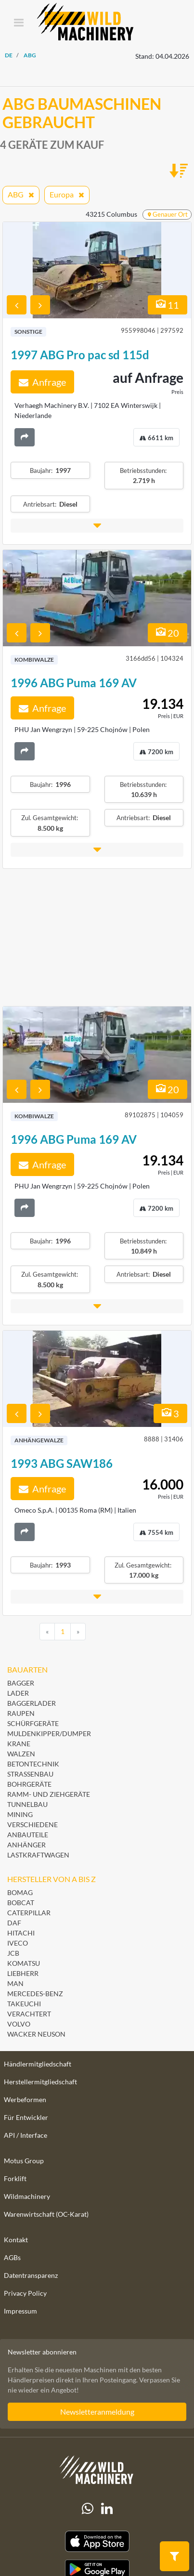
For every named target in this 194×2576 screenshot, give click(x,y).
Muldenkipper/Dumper (49, 1733)
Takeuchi (24, 2004)
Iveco (17, 1943)
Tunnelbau (27, 1804)
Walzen (21, 1754)
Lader (18, 1693)
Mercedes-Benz (35, 1993)
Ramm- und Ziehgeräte (48, 1794)
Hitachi (21, 1933)
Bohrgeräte (29, 1784)
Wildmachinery (27, 2196)
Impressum (20, 2311)
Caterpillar (29, 1913)
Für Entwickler (26, 2117)
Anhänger (26, 1845)
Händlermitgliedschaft (37, 2064)
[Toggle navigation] (18, 23)
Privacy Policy (25, 2293)
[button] (97, 526)
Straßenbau (30, 1774)
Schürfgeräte (33, 1723)
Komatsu (23, 1963)
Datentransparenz (31, 2275)
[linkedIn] (106, 2508)
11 (167, 305)
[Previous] (47, 1631)
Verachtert (29, 2014)
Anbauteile (27, 1835)
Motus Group (24, 2161)
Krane (18, 1743)
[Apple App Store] (97, 2541)
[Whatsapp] (87, 2508)
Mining (20, 1814)
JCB (13, 1953)
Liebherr (23, 1973)
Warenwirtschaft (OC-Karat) (46, 2214)
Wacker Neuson (36, 2034)
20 (167, 633)
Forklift (15, 2178)
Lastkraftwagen (38, 1855)
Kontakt (16, 2240)
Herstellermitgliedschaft (40, 2082)
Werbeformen (25, 2099)
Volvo (18, 2024)
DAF (14, 1923)
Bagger (20, 1683)
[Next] (78, 1631)
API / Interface (25, 2135)
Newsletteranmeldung (97, 2411)
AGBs (12, 2257)
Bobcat (20, 1902)
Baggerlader (31, 1703)
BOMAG (20, 1892)
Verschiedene (32, 1824)
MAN (15, 1983)
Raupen (21, 1713)
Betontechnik (33, 1764)
